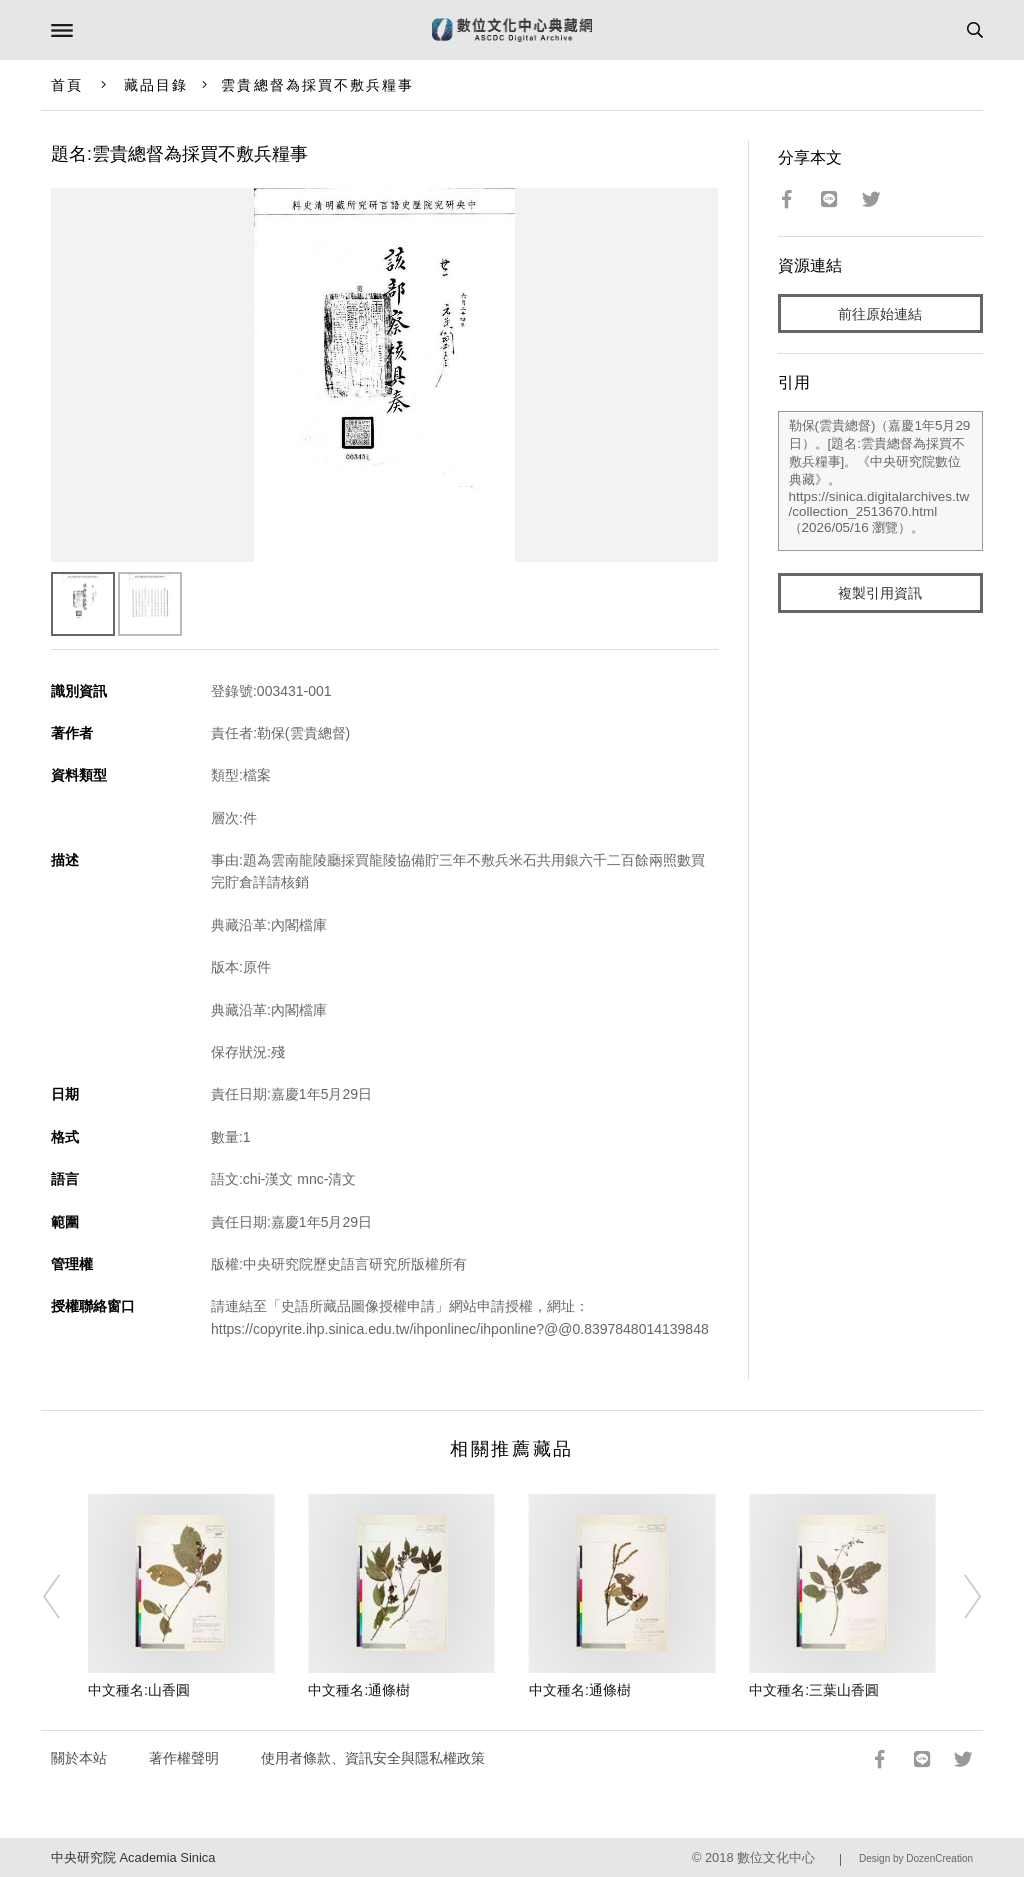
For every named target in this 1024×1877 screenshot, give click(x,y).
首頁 (67, 85)
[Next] (959, 1597)
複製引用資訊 (880, 593)
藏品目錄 (156, 85)
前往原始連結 (880, 314)
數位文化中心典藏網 (512, 30)
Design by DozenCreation (916, 1858)
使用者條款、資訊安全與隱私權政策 (373, 1758)
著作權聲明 (184, 1758)
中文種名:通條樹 (359, 1690)
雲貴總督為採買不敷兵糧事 (317, 85)
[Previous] (65, 1597)
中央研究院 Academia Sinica (133, 1857)
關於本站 (79, 1758)
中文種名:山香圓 (139, 1690)
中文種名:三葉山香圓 (814, 1690)
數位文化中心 (776, 1857)
